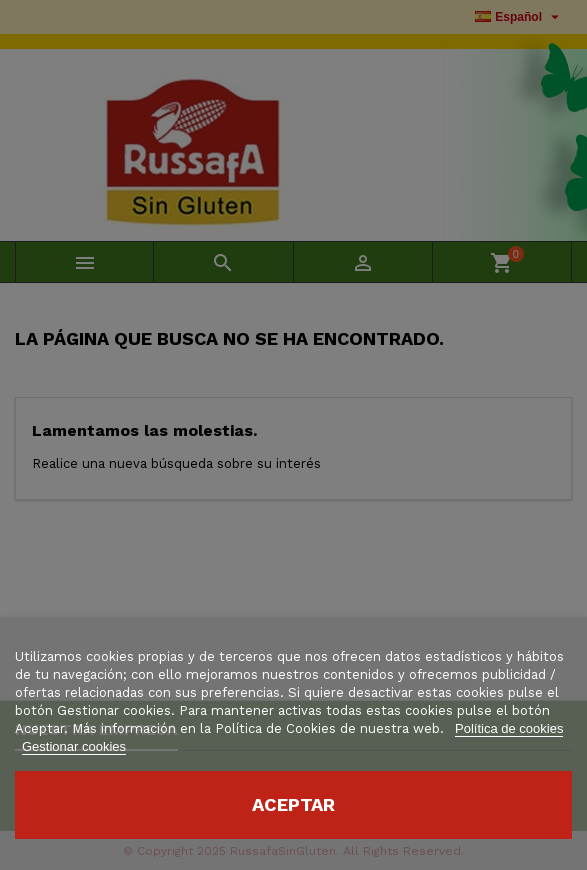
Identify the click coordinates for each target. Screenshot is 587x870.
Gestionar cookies (74, 746)
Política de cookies (509, 728)
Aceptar (293, 804)
